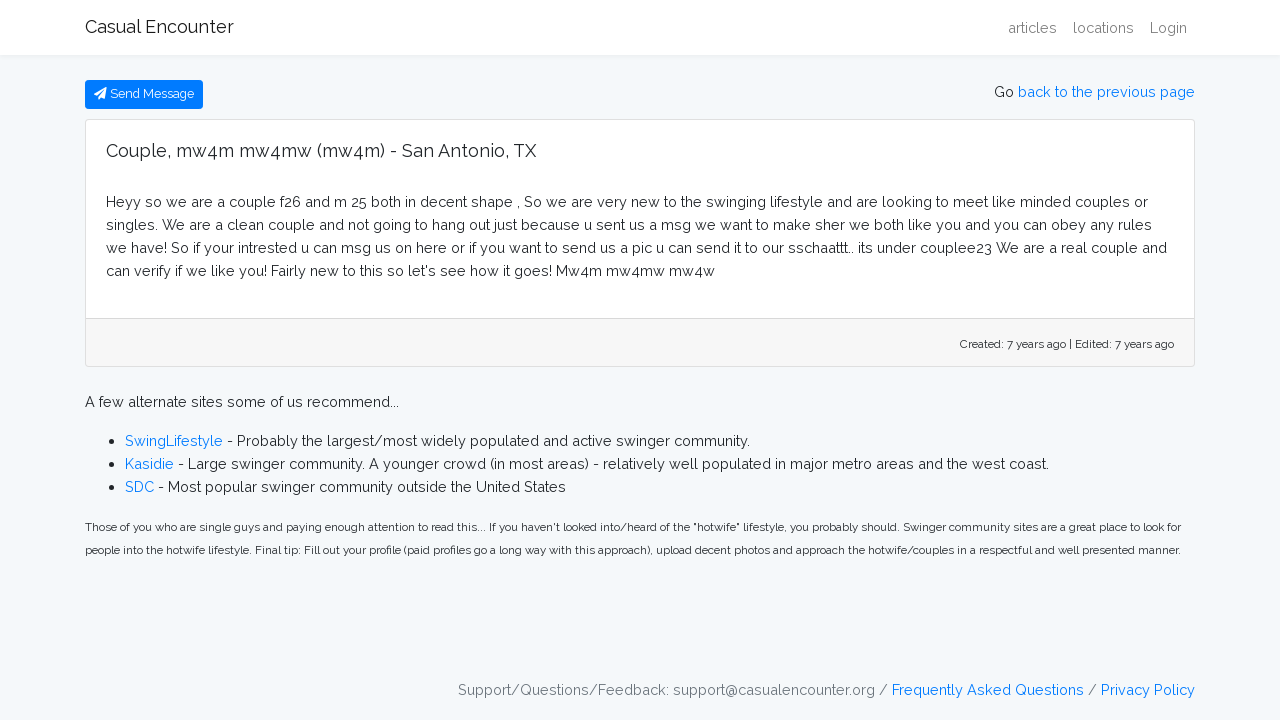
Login (1168, 27)
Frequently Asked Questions (988, 689)
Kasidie (149, 463)
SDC (139, 486)
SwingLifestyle (174, 440)
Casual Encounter (159, 26)
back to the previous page (1106, 91)
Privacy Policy (1148, 689)
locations (1103, 27)
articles (1032, 27)
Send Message (144, 93)
